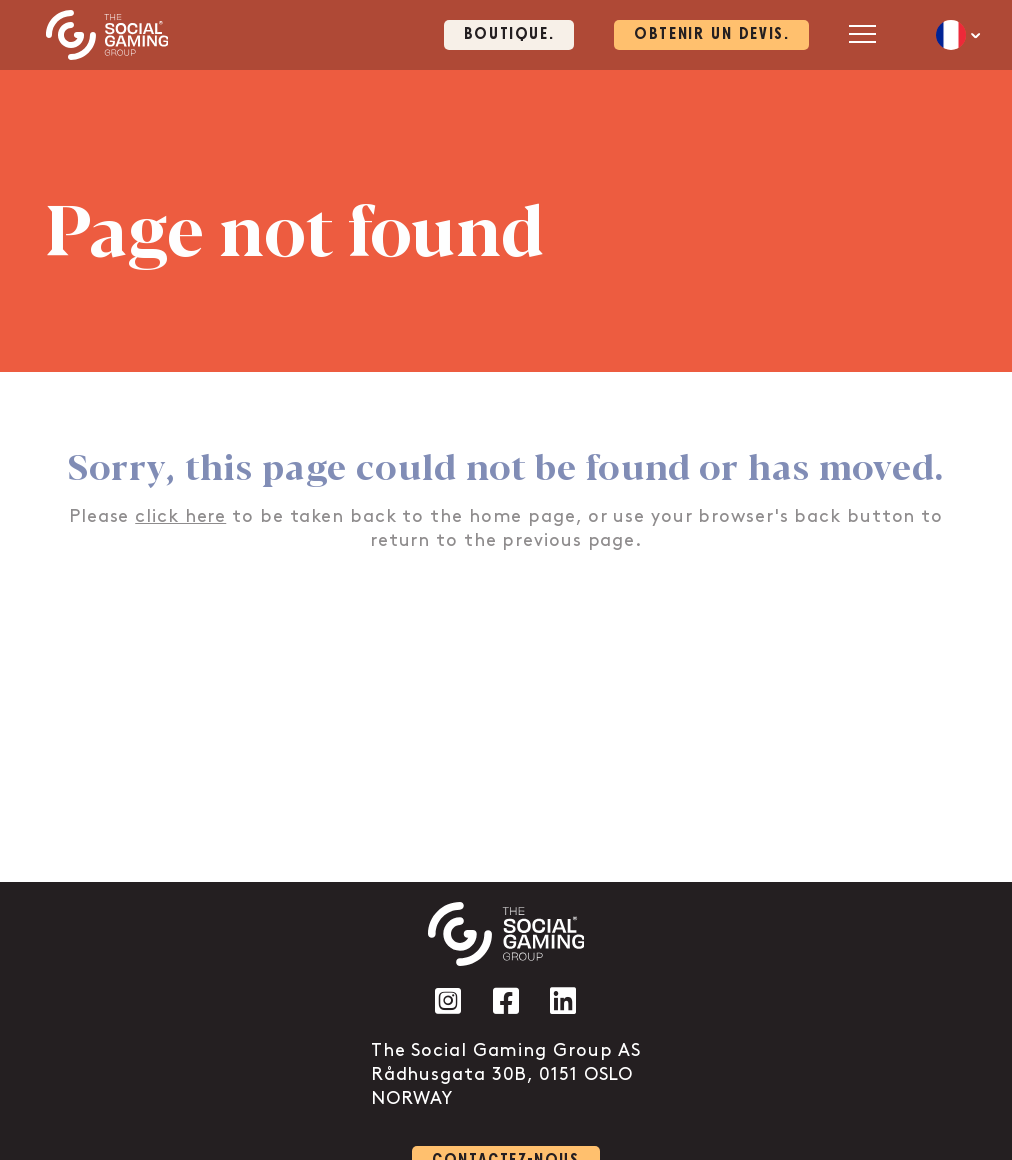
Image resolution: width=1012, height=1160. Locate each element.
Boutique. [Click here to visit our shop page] (509, 34)
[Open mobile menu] (862, 33)
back (817, 516)
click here (180, 516)
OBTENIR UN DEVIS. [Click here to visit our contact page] (711, 34)
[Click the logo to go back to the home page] (107, 35)
